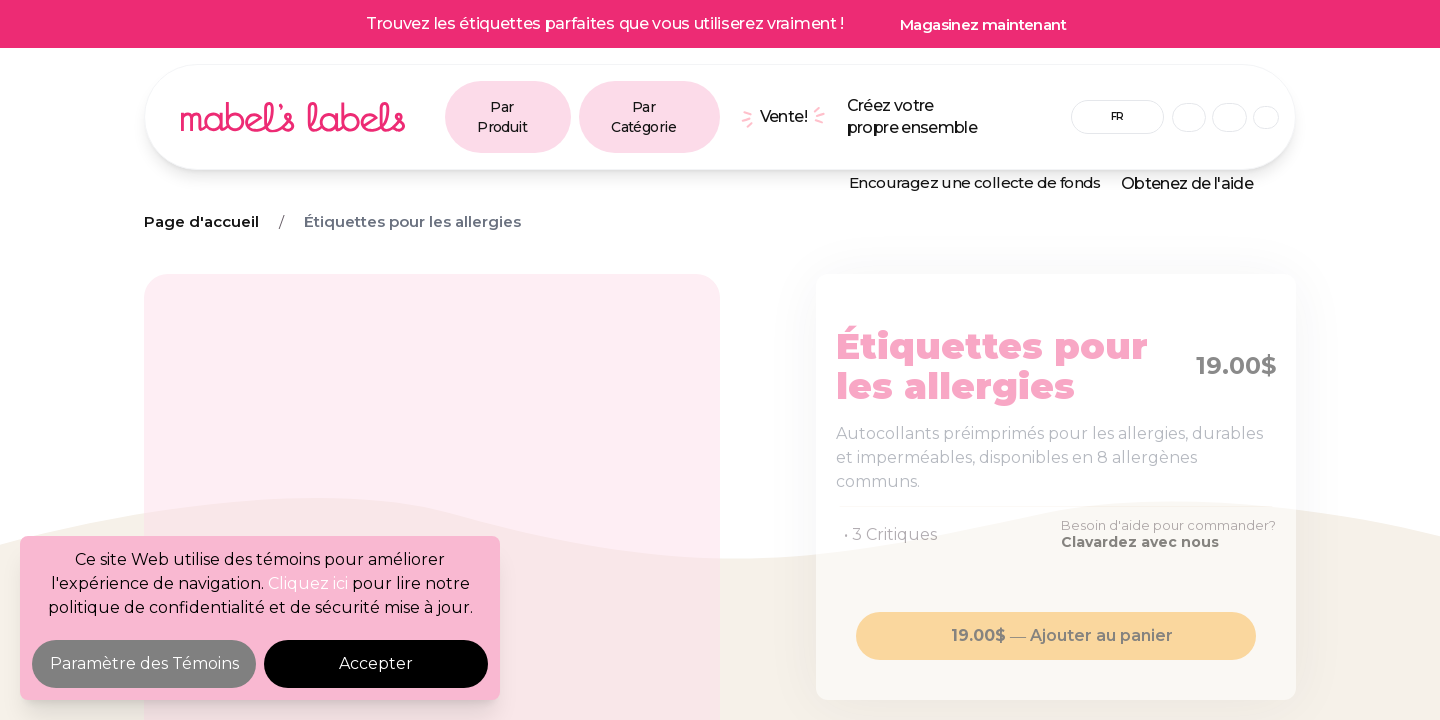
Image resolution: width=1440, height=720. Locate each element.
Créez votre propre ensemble (912, 116)
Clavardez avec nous (1140, 542)
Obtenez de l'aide (1187, 183)
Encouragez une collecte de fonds (975, 182)
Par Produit (502, 117)
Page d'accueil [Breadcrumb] (201, 221)
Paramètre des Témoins (144, 663)
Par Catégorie (643, 117)
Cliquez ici (308, 583)
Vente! (783, 116)
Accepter (376, 663)
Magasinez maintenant (983, 24)
